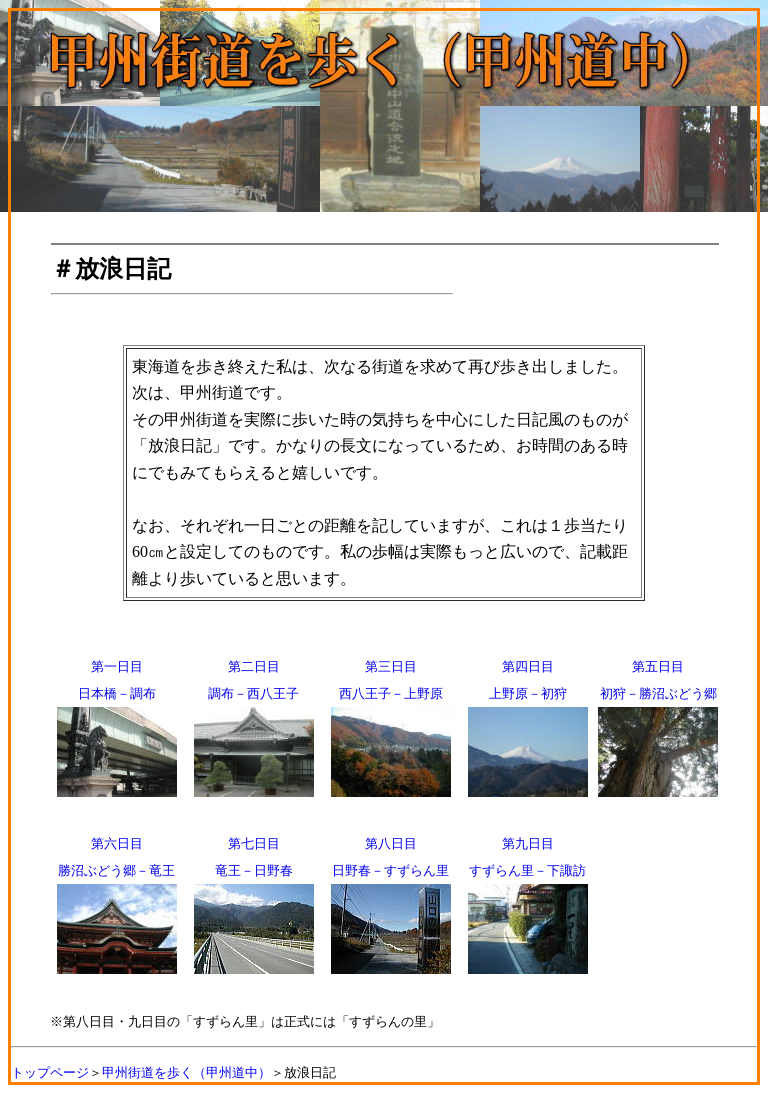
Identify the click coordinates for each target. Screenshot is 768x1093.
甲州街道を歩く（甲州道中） (186, 1072)
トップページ (50, 1072)
